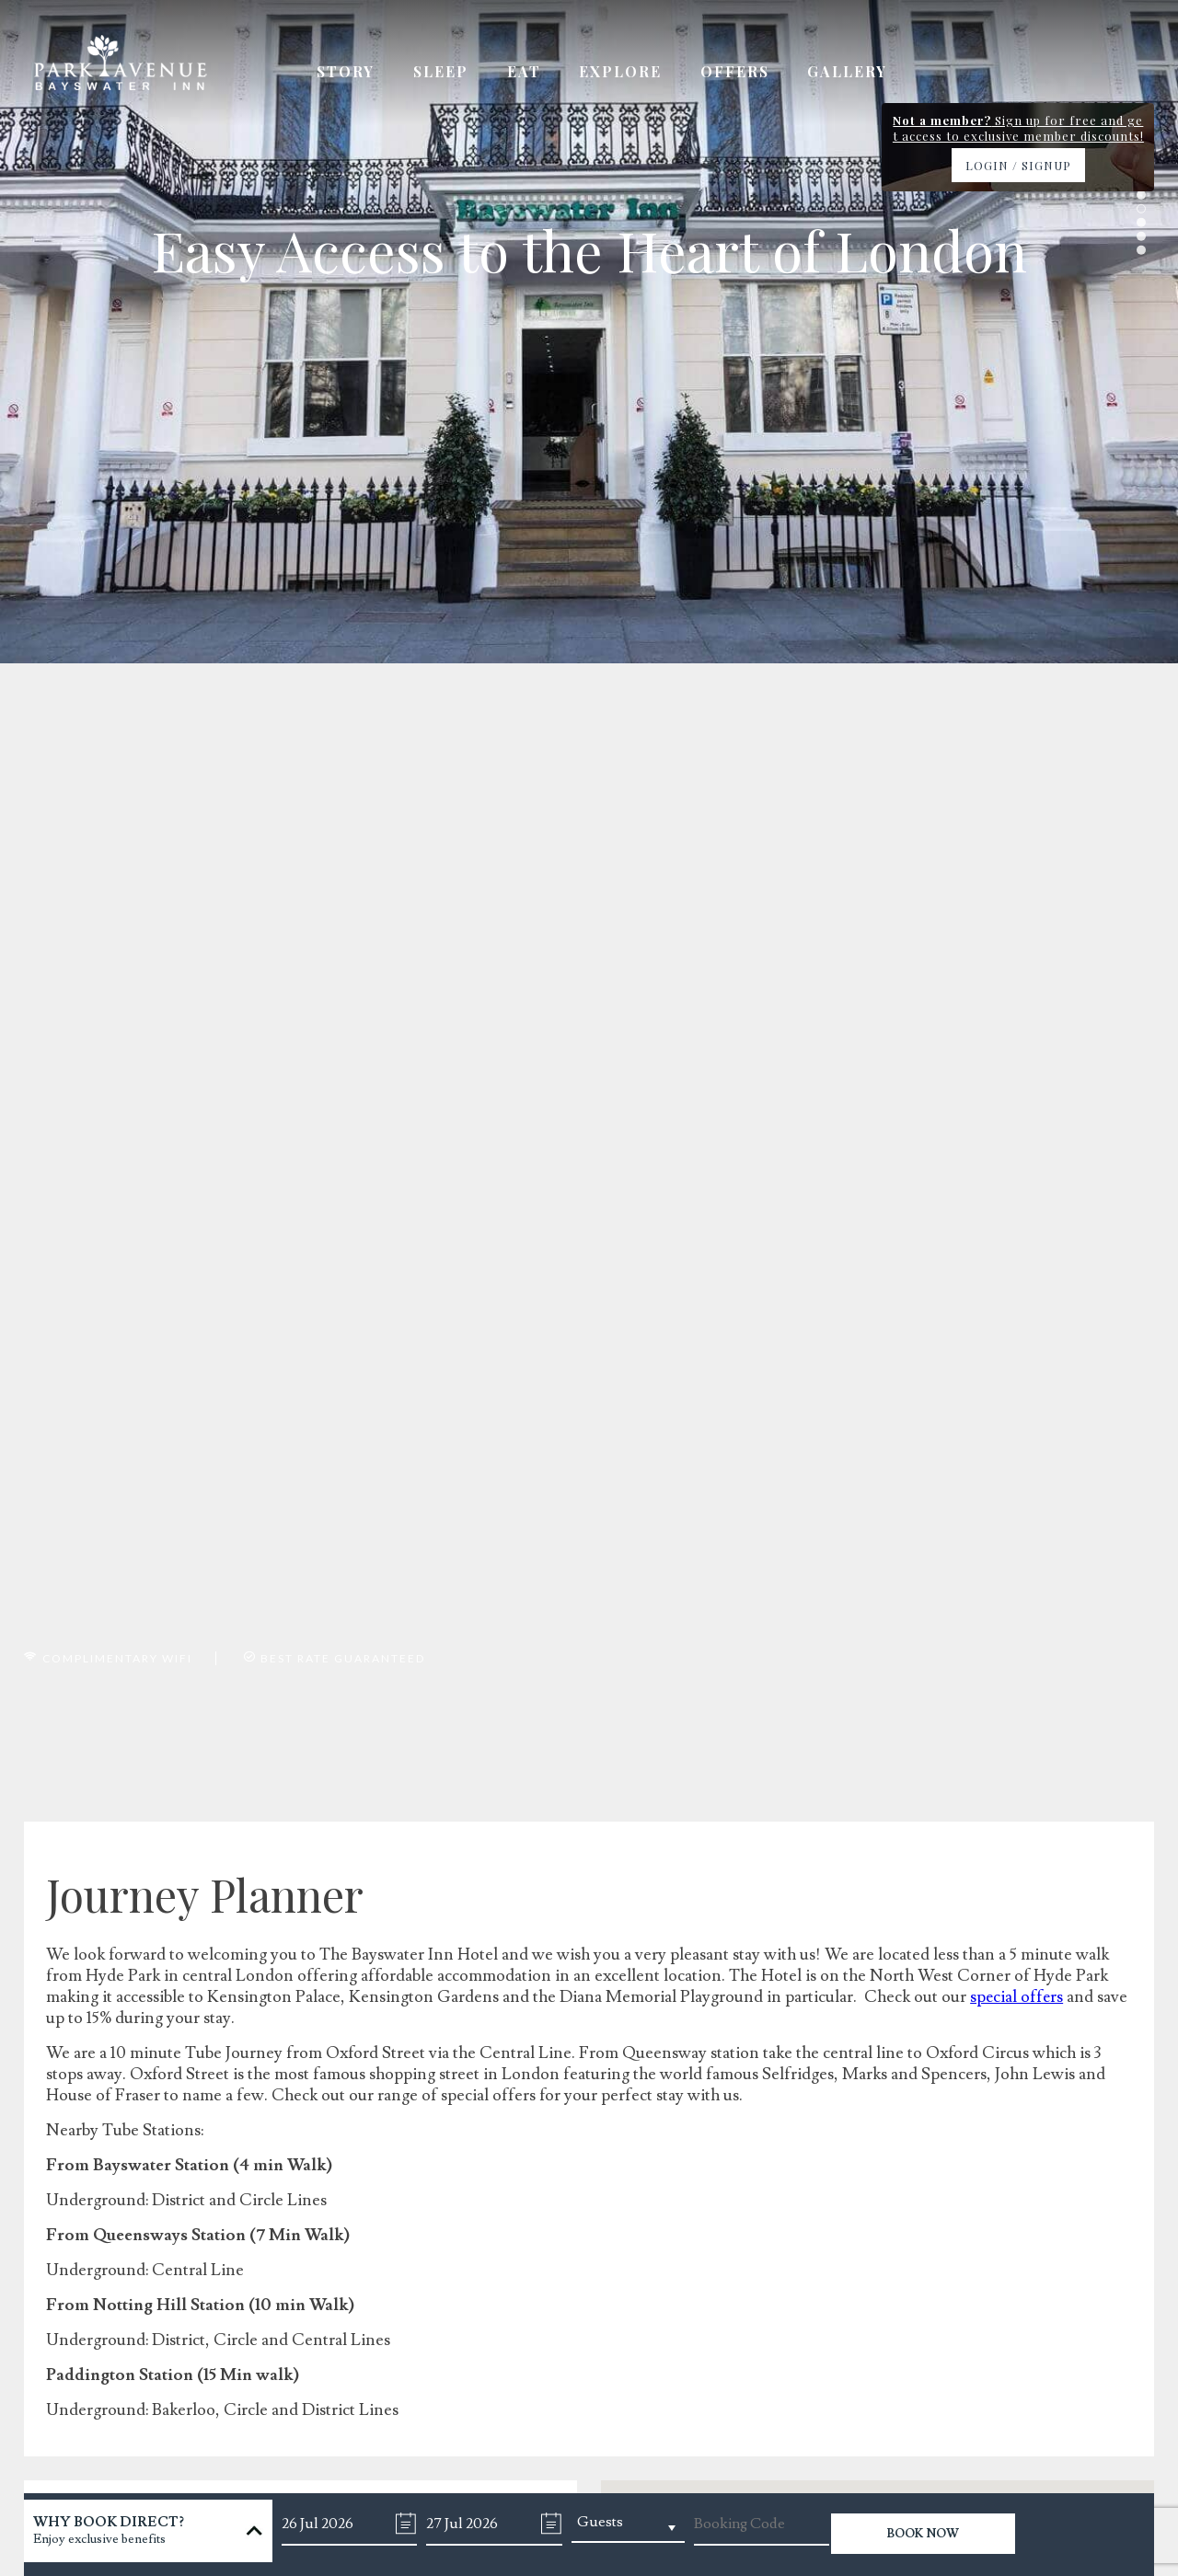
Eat (527, 74)
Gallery (855, 74)
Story (345, 74)
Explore (624, 74)
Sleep (442, 74)
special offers (1017, 1996)
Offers (741, 74)
